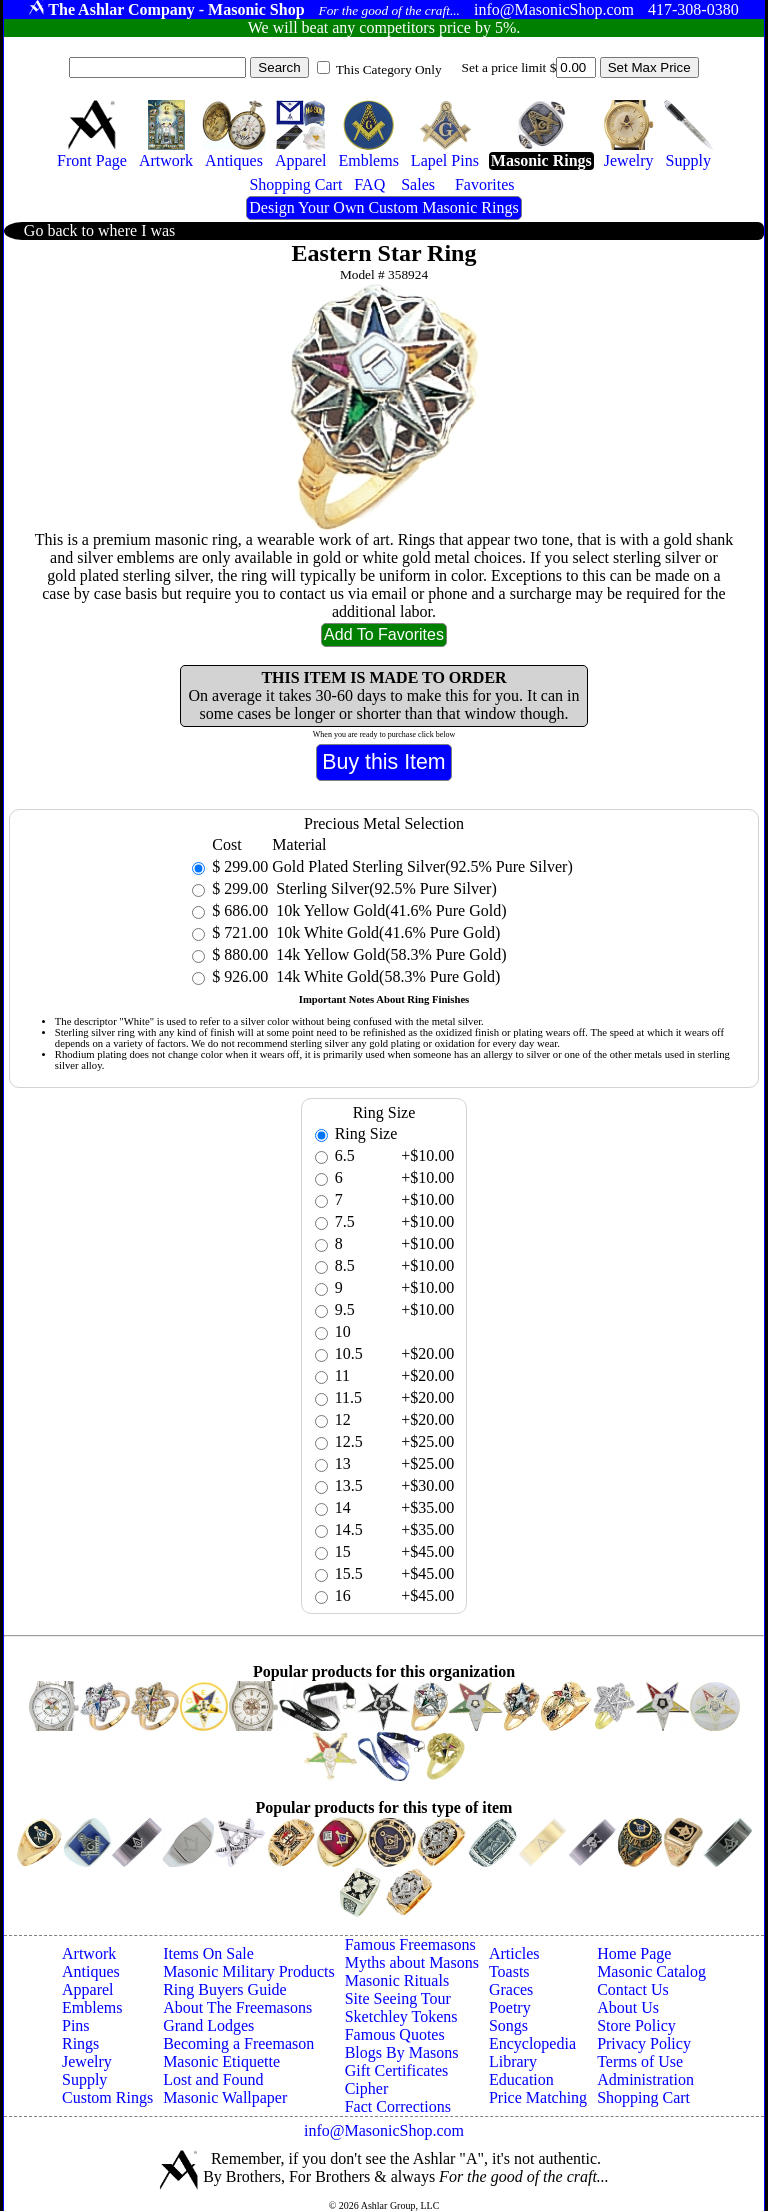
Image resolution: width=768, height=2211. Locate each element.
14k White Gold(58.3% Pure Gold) (386, 976)
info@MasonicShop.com (384, 2130)
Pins (76, 2025)
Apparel (88, 1989)
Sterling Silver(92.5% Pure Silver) (384, 888)
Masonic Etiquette (221, 2061)
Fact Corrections (398, 2106)
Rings (80, 2043)
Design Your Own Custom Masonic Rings (383, 207)
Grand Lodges (208, 2025)
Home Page (634, 1953)
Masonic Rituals (397, 1980)
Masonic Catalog (651, 1971)
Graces (511, 1989)
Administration (645, 2079)
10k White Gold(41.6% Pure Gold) (386, 932)
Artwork (89, 1953)
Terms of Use (640, 2061)
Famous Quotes (395, 2034)
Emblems (92, 2007)
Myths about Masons (412, 1962)
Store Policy (636, 2025)
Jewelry (87, 2061)
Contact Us (633, 1989)
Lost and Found (213, 2079)
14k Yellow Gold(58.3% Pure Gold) (389, 954)
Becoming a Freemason (238, 2043)
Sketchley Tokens (401, 2016)
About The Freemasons (237, 2007)
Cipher (367, 2088)
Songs (508, 2025)
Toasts (509, 1971)
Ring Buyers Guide (225, 1989)
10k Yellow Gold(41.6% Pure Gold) (389, 910)
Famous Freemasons (410, 1944)
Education (521, 2079)
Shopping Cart (643, 2097)
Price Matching (538, 2097)
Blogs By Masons (402, 2052)
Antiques (91, 1971)
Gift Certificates (397, 2070)
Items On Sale (208, 1953)
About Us (628, 2007)
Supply (84, 2079)
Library (513, 2061)
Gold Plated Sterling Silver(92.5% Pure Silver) (422, 866)
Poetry (510, 2007)
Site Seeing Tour (398, 1998)
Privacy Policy (644, 2043)
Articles (514, 1953)
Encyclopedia (532, 2043)
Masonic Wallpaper (225, 2097)
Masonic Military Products (249, 1971)
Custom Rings (107, 2097)
